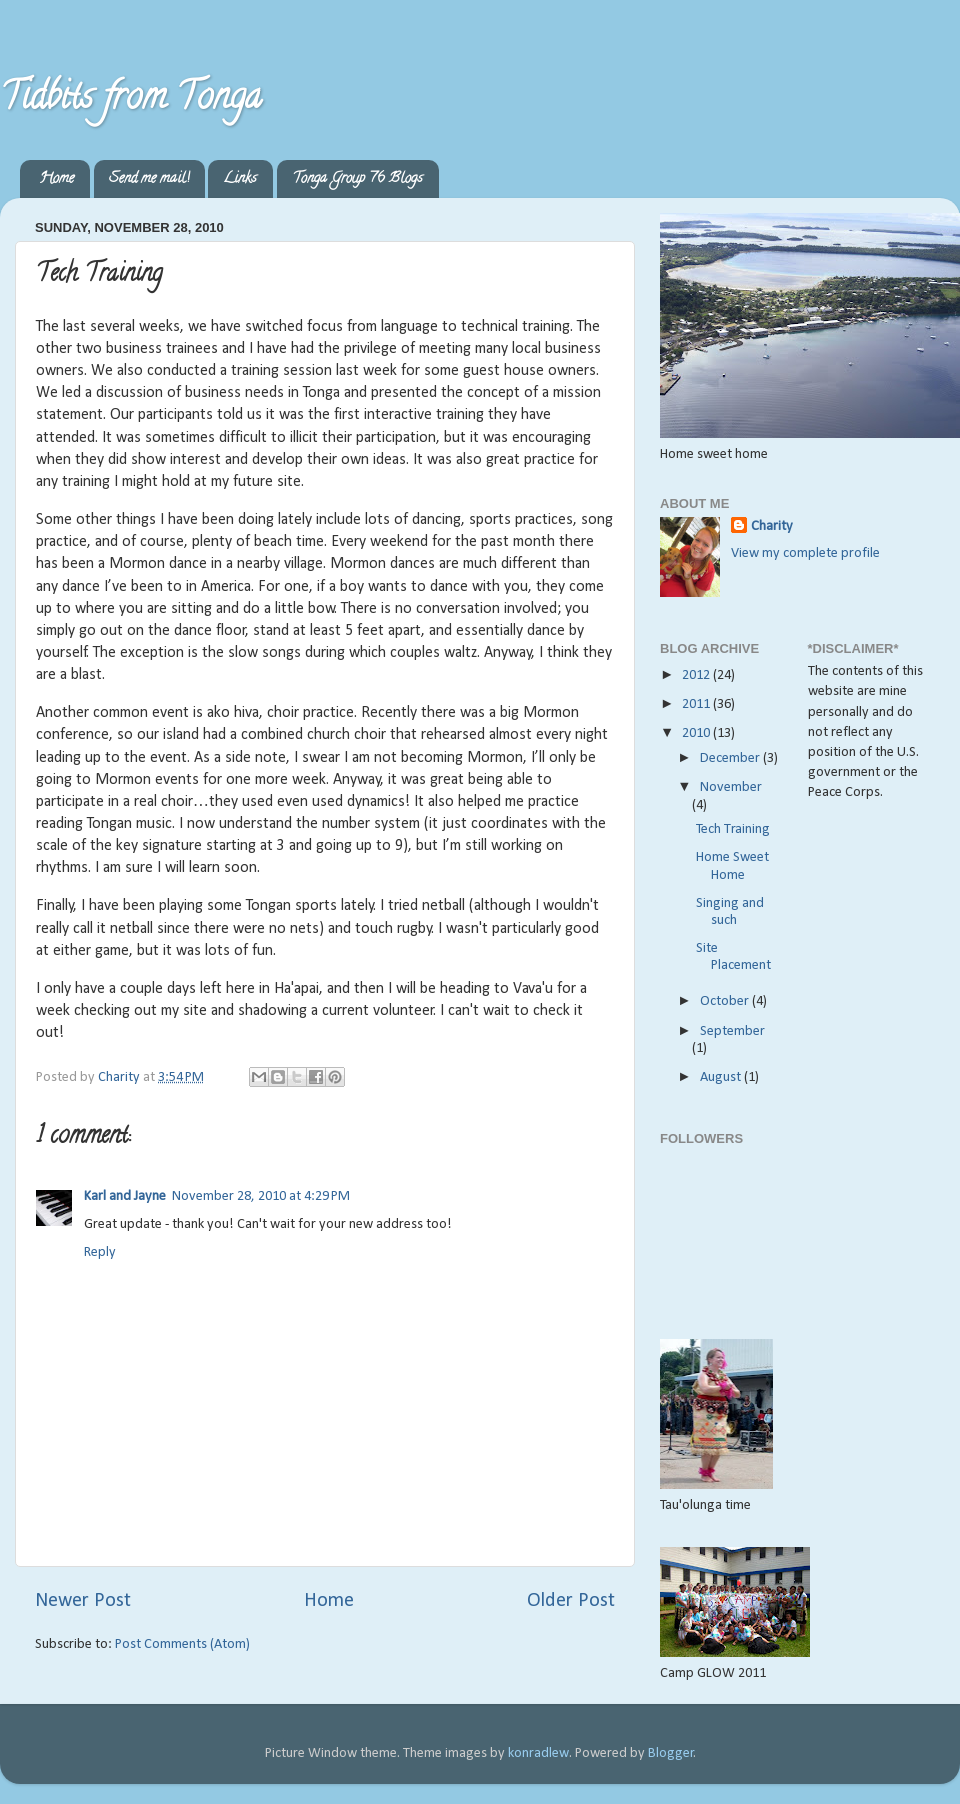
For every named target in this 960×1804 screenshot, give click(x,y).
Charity (772, 526)
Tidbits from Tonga (130, 100)
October (726, 1001)
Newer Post (83, 1601)
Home (56, 179)
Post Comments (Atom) (182, 1644)
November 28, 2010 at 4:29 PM (261, 1196)
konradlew (538, 1753)
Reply (100, 1252)
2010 (697, 733)
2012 (697, 675)
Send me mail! (149, 179)
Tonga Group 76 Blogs (357, 179)
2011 (697, 704)
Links (240, 179)
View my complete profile (805, 553)
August (722, 1077)
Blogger (671, 1753)
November (731, 787)
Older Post (571, 1601)
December (731, 758)
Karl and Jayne (125, 1196)
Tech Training (733, 829)
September (732, 1031)
